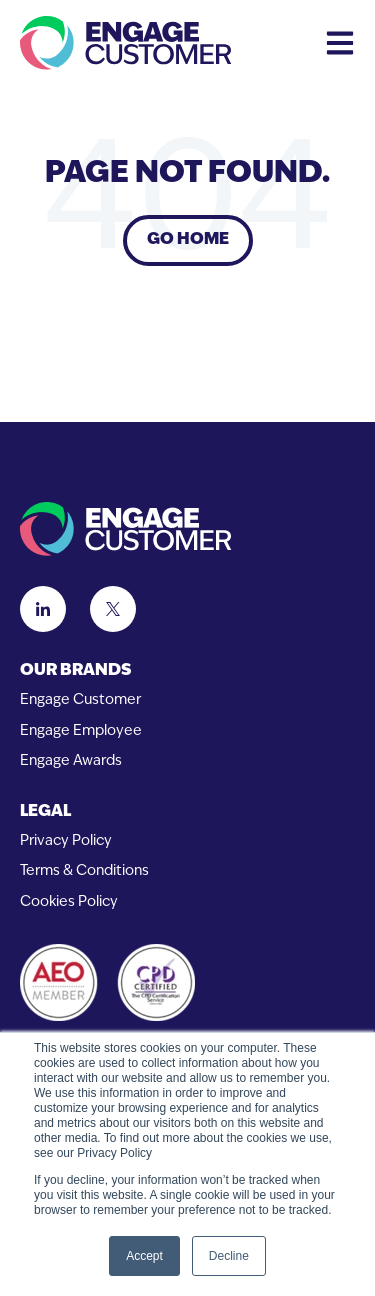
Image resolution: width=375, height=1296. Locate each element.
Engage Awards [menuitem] (71, 761)
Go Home (188, 240)
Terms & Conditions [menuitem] (84, 871)
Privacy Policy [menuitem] (66, 841)
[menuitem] (187, 671)
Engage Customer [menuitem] (80, 700)
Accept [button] (144, 1256)
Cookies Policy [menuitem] (69, 902)
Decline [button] (229, 1256)
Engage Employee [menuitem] (81, 731)
